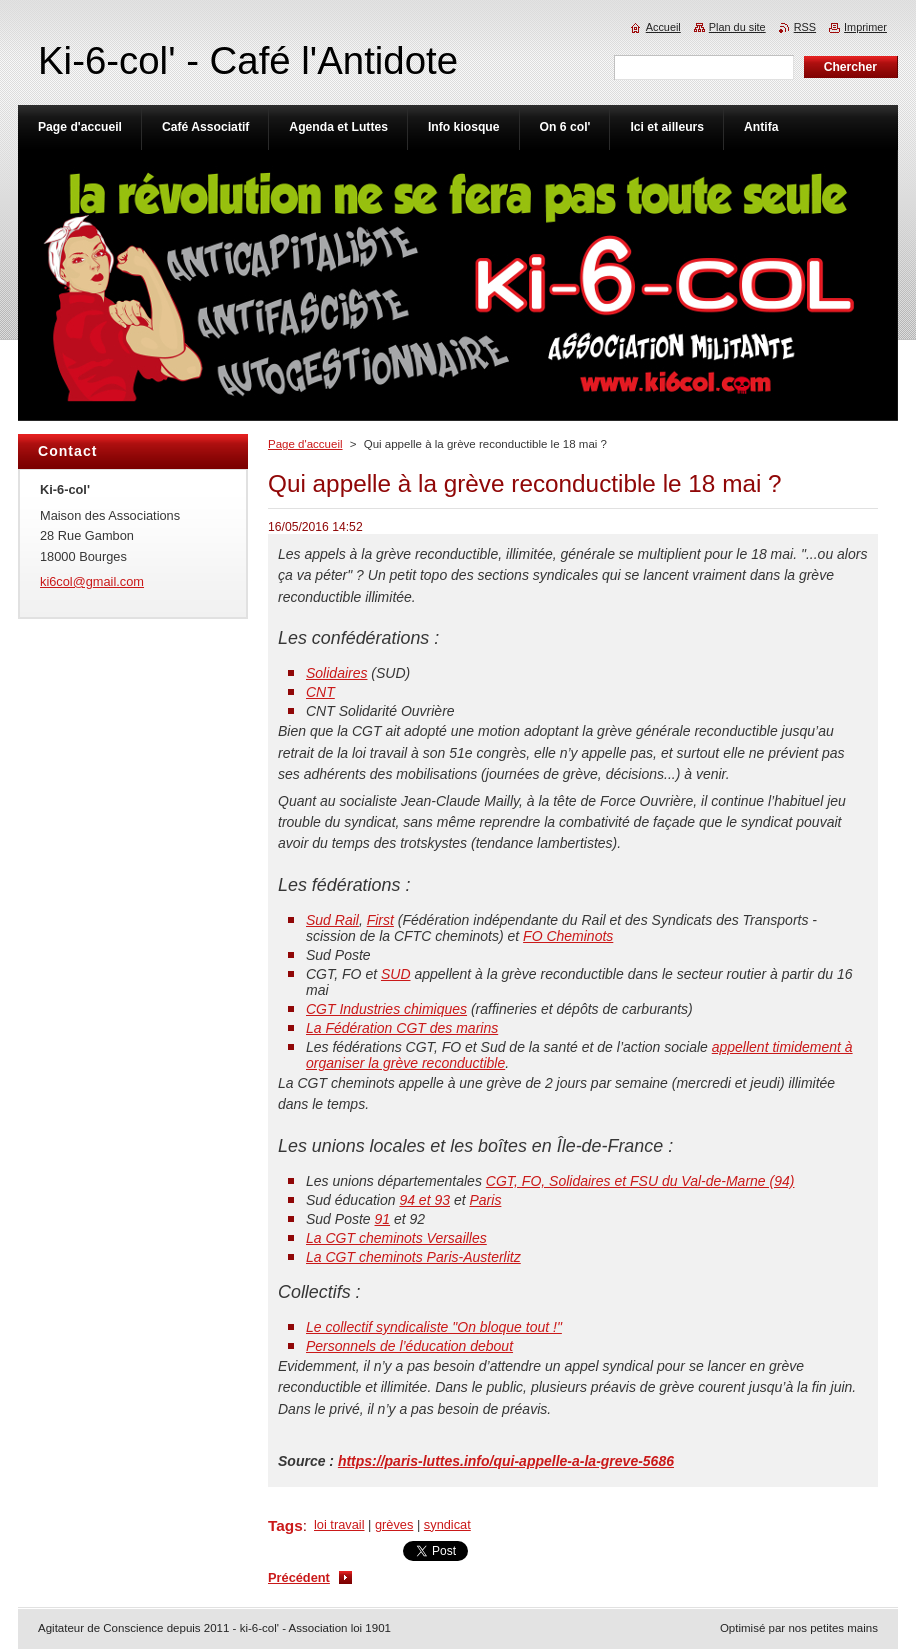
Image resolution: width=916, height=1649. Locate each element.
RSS (805, 27)
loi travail (339, 1524)
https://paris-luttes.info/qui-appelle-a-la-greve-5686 (506, 1461)
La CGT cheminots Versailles (396, 1238)
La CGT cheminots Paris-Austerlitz (413, 1257)
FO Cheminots (568, 936)
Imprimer (865, 27)
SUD (396, 974)
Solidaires (336, 673)
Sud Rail (332, 920)
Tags (285, 1525)
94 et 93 (424, 1200)
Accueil (663, 27)
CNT (320, 692)
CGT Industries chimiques (386, 1009)
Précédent (299, 1577)
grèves (394, 1524)
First (380, 920)
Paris (485, 1200)
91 (383, 1219)
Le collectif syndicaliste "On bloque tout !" (434, 1327)
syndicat (447, 1524)
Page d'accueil (305, 444)
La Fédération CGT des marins (402, 1028)
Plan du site (737, 27)
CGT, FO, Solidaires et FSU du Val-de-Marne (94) (640, 1181)
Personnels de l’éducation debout (409, 1346)
